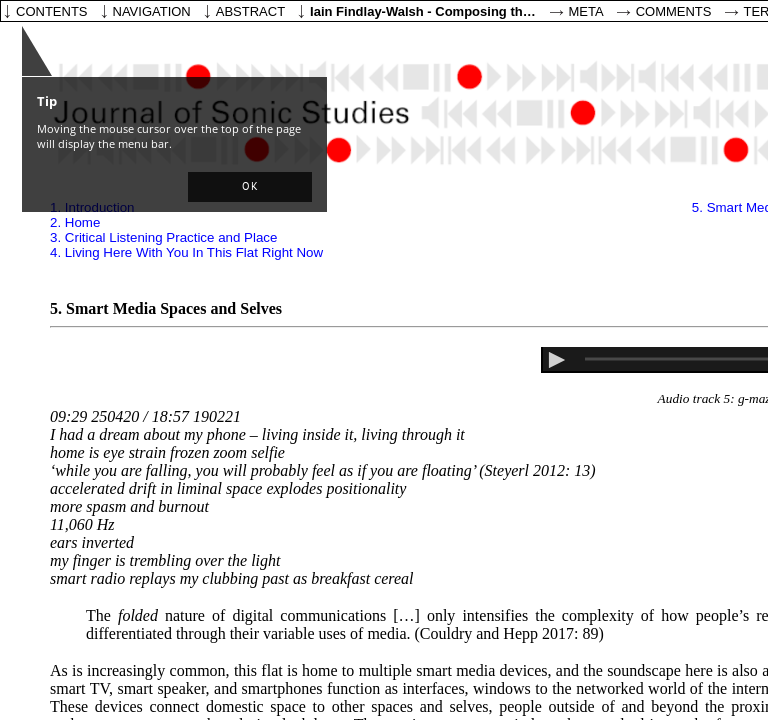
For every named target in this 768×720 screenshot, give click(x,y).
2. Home (75, 222)
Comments (674, 11)
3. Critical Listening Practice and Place (163, 237)
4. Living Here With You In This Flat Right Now (186, 252)
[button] (250, 187)
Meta (586, 11)
